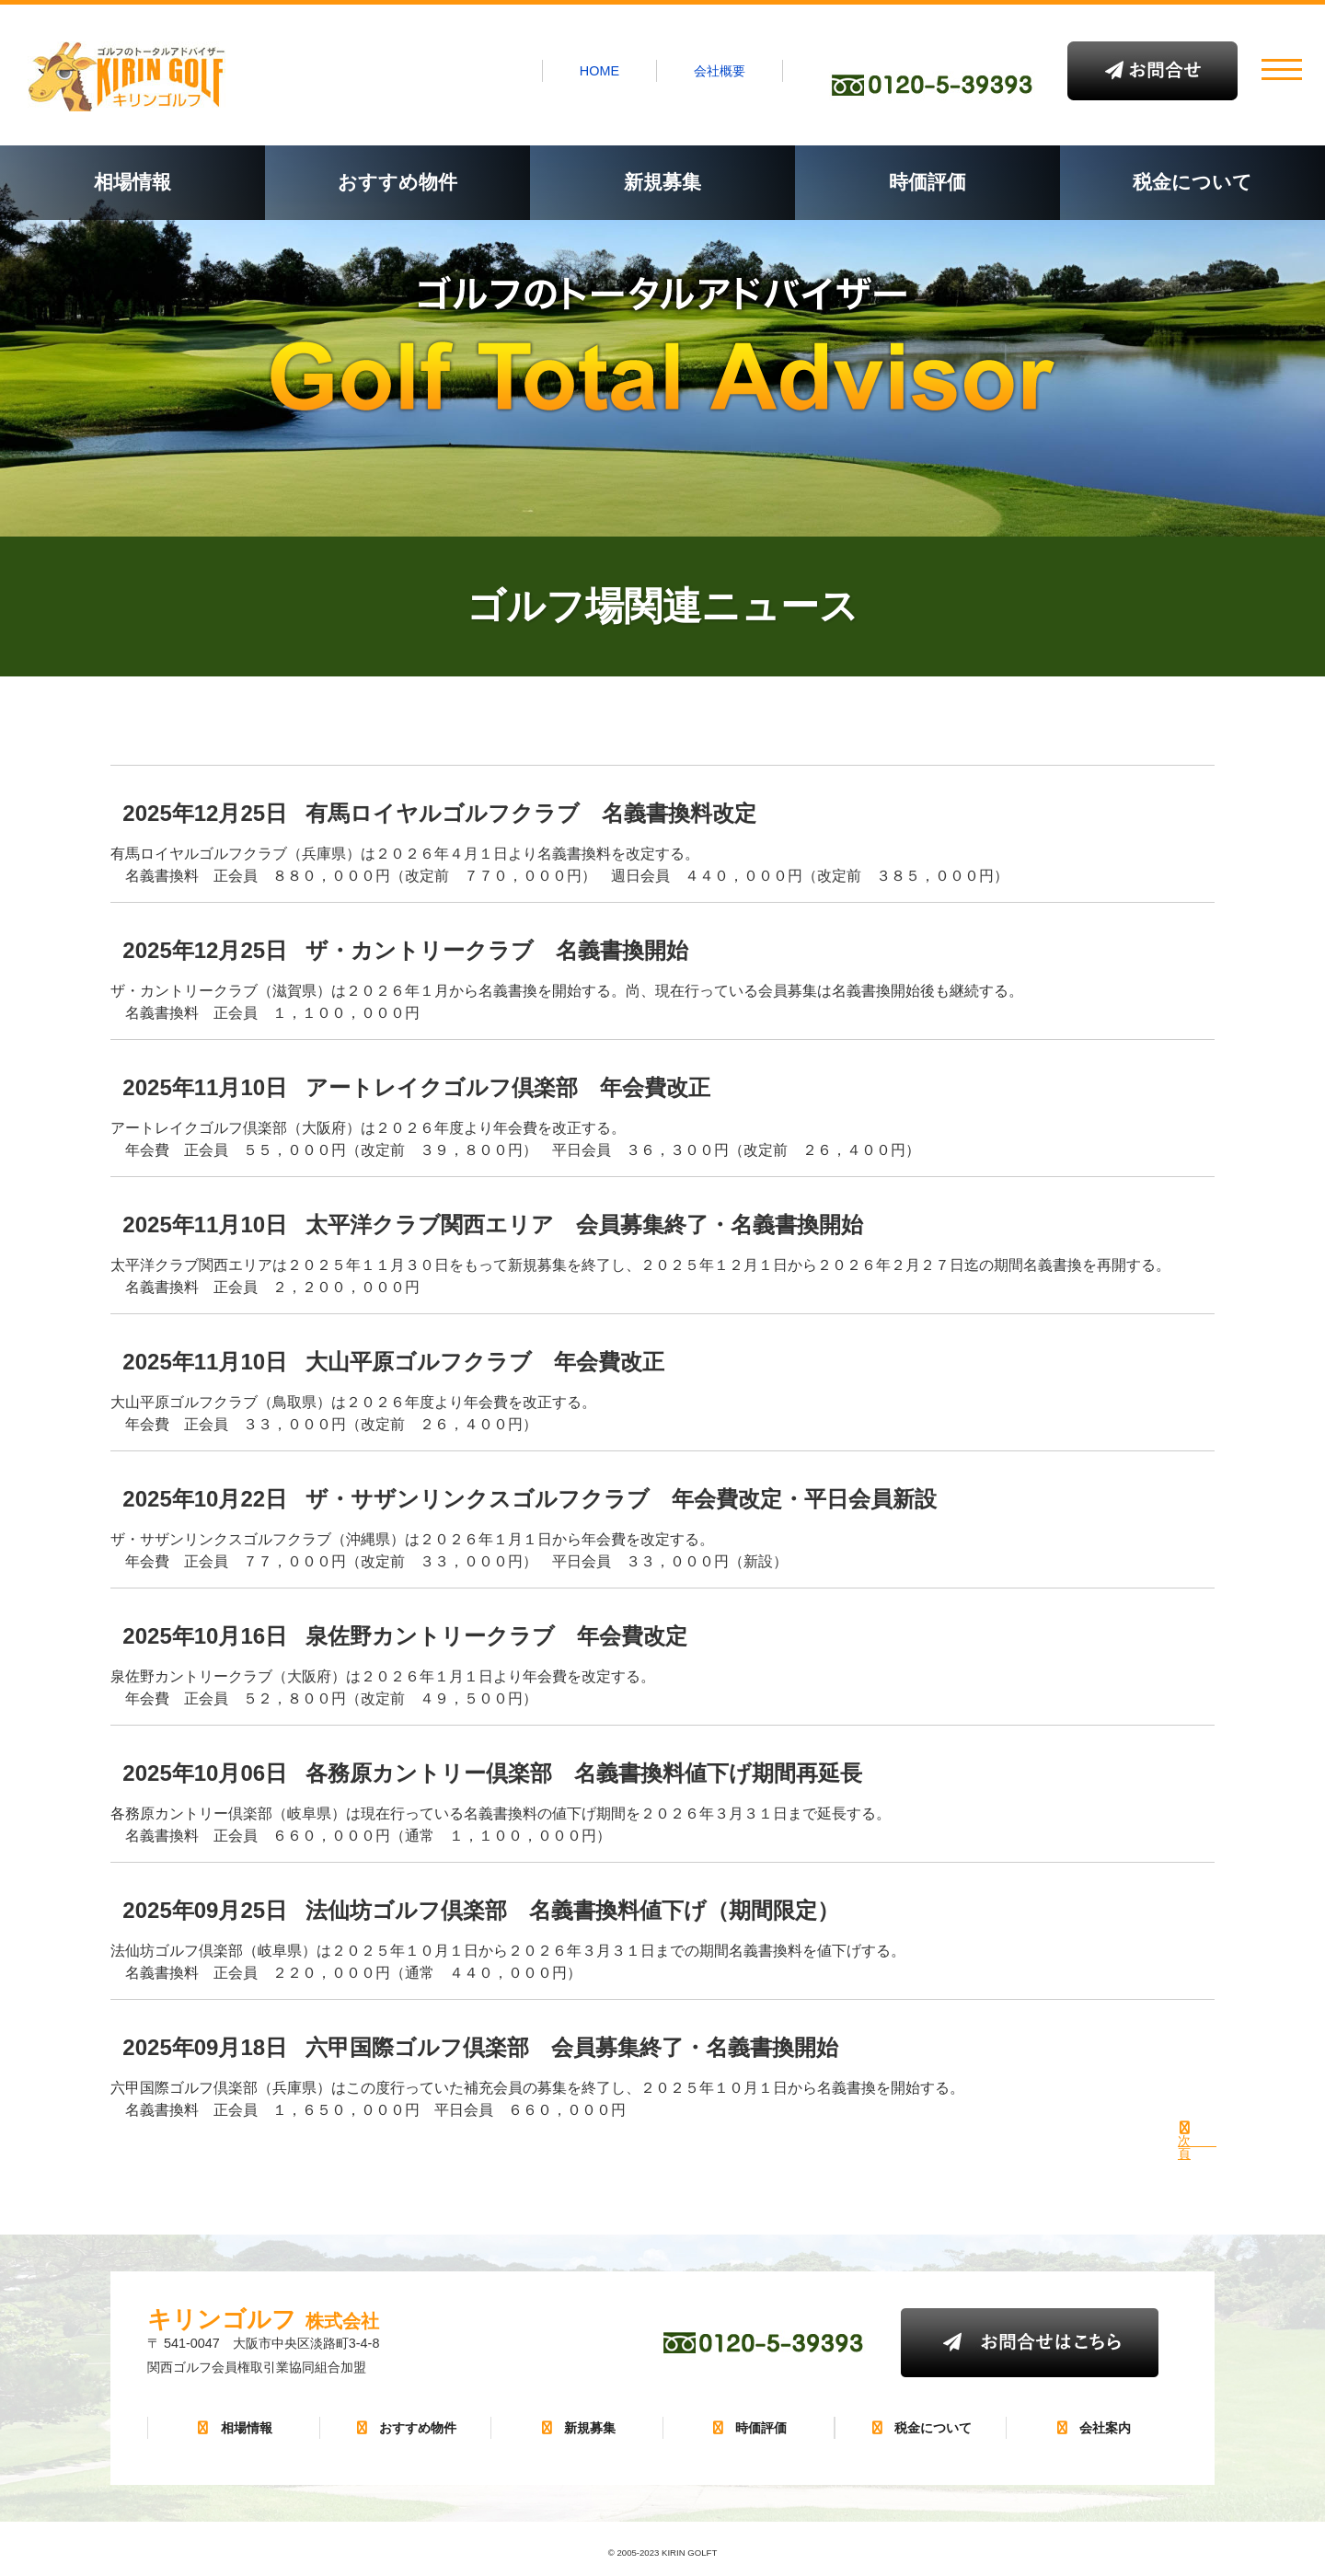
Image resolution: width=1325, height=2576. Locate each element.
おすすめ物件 (397, 181)
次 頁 (1185, 2146)
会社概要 (719, 71)
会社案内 (1092, 2427)
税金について (1192, 181)
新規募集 (662, 181)
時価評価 (927, 181)
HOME (599, 71)
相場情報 (132, 181)
